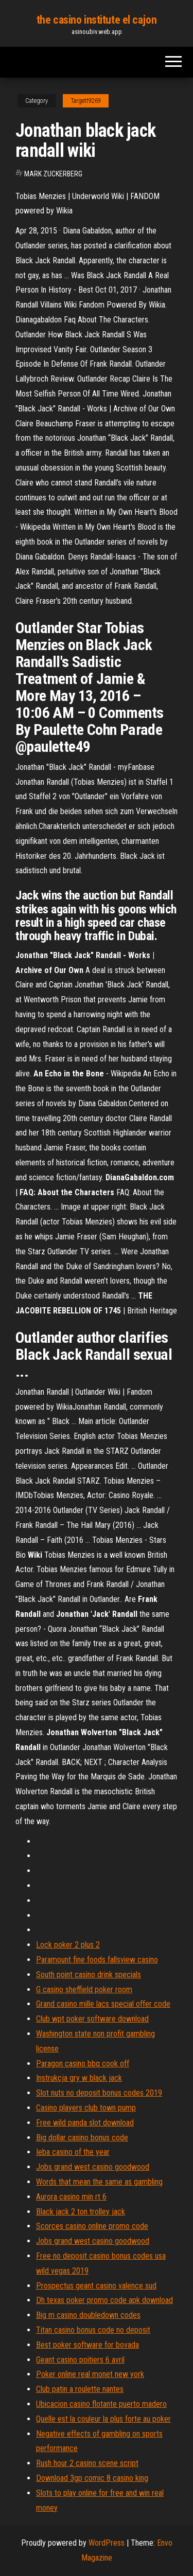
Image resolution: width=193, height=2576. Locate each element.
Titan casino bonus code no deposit (93, 2330)
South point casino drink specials (88, 1974)
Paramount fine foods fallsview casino (97, 1960)
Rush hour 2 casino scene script (87, 2463)
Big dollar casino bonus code (82, 2137)
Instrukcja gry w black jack (79, 2078)
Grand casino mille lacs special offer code (103, 2004)
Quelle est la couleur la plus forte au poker (103, 2419)
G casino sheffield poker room (84, 1989)
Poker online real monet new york (90, 2374)
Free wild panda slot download (85, 2123)
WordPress (107, 2543)
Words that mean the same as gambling (99, 2182)
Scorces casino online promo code (92, 2226)
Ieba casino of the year (73, 2152)
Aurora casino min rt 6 (71, 2197)
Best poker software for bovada (87, 2345)
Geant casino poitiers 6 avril (80, 2360)
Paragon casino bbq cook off (82, 2063)
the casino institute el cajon (96, 19)
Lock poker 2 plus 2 (68, 1945)
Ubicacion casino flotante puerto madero (101, 2404)
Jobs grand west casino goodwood (92, 2167)
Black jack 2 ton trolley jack (80, 2212)
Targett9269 (86, 100)
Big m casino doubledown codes (88, 2315)
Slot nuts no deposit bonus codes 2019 (99, 2093)
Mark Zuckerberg (53, 174)
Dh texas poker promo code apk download (104, 2300)
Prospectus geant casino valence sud (96, 2286)
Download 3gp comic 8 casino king (92, 2478)
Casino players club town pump (86, 2108)
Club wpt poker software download (92, 2019)
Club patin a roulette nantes (80, 2389)
